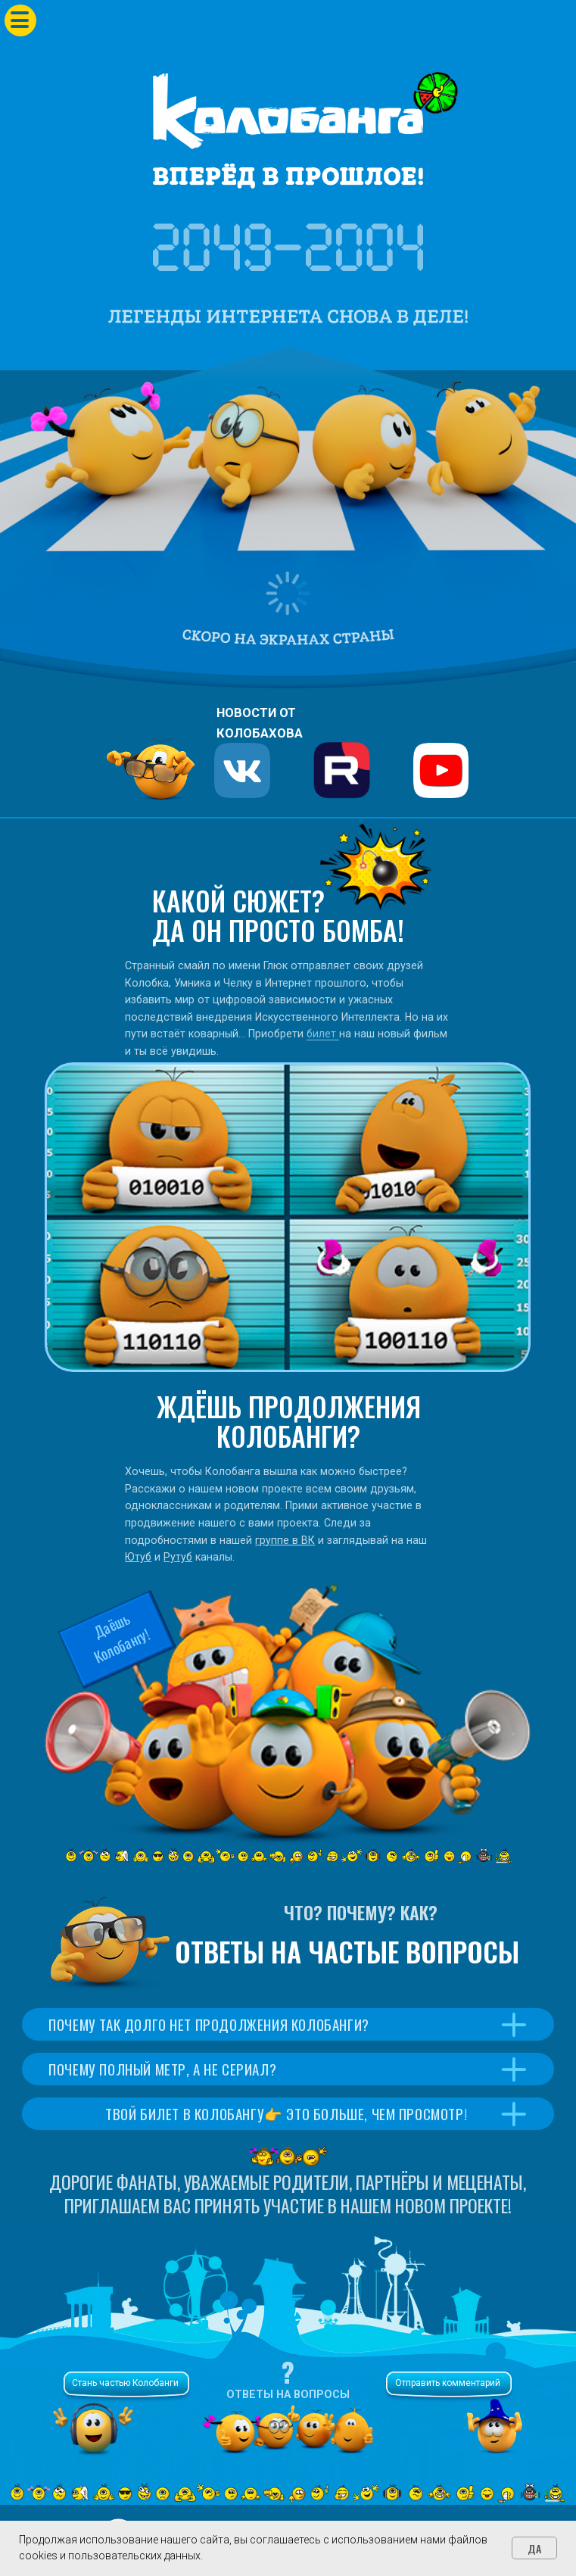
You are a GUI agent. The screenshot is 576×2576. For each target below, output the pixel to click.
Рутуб (177, 1557)
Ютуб (138, 1557)
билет (323, 1034)
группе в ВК (285, 1540)
